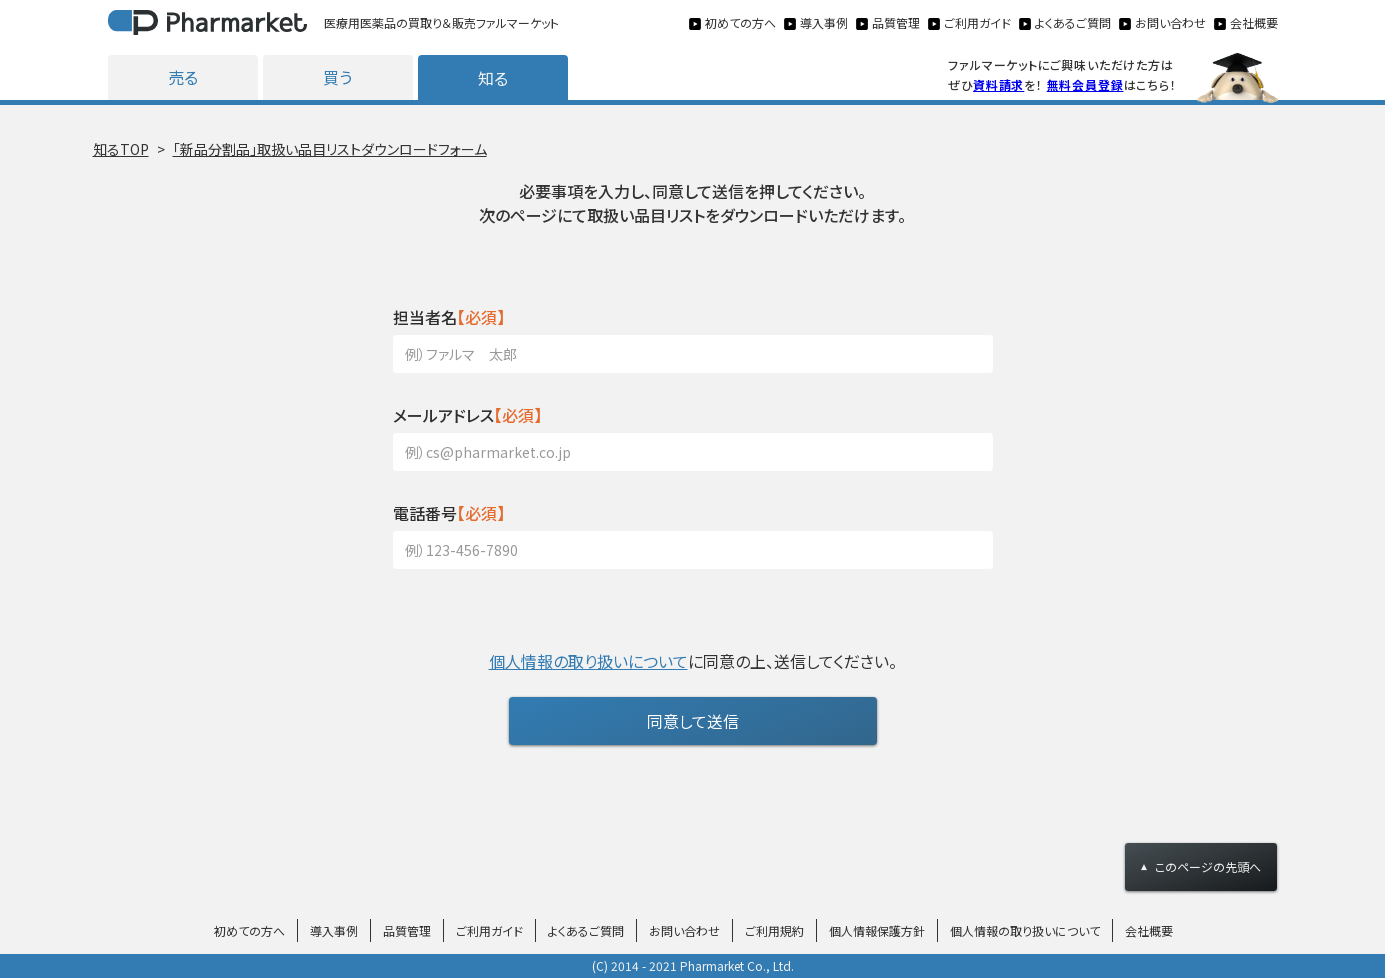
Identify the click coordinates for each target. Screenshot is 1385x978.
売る (183, 77)
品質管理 (407, 930)
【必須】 (449, 317)
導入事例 (334, 930)
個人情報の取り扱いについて (588, 661)
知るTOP (121, 149)
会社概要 (1149, 930)
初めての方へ (249, 930)
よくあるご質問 (586, 930)
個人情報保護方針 (877, 930)
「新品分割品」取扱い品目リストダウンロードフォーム (330, 149)
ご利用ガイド (489, 930)
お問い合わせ (684, 930)
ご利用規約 (774, 930)
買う (337, 77)
